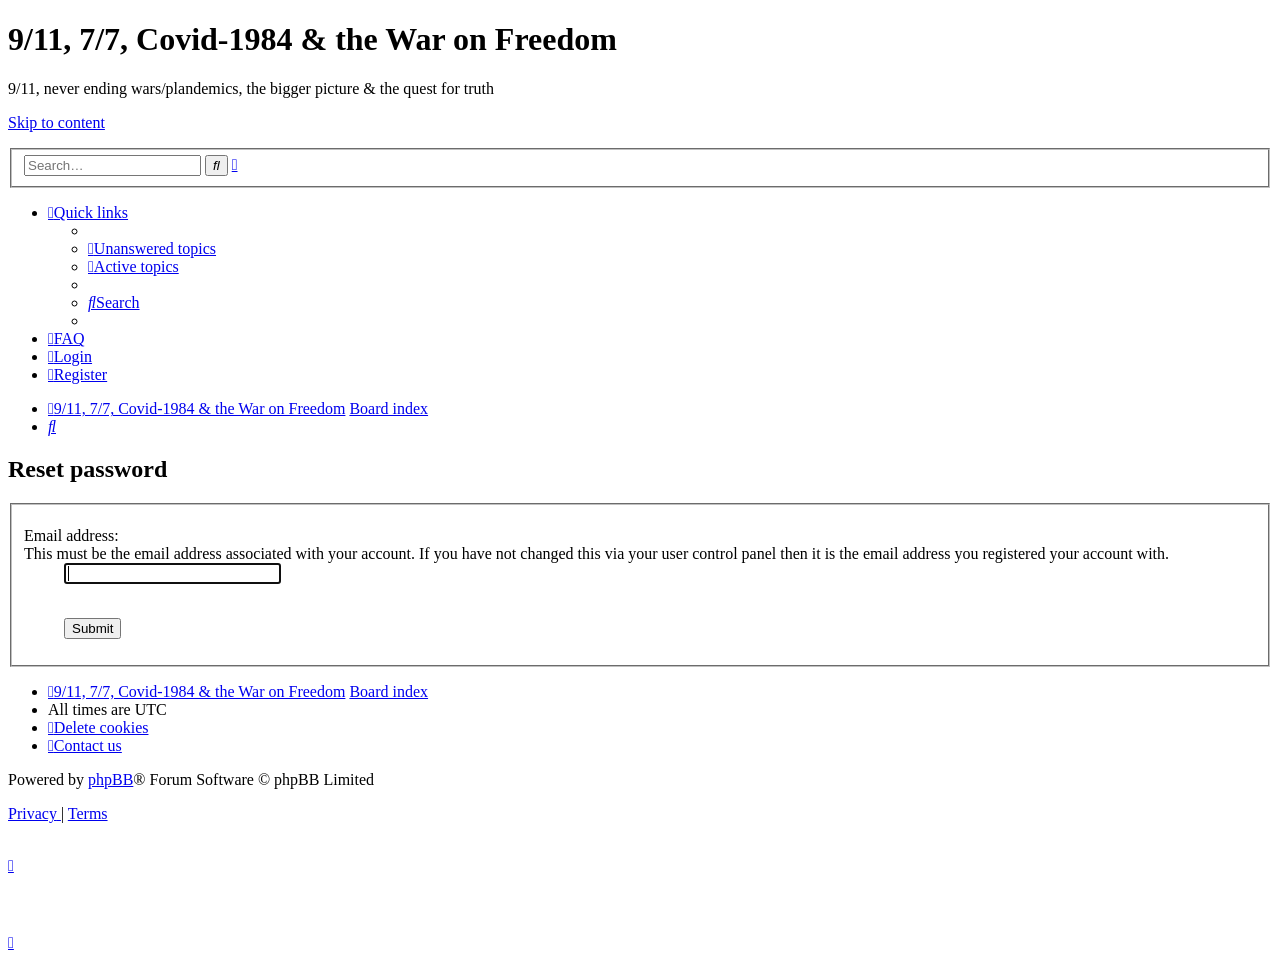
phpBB (110, 779)
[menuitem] (152, 248)
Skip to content (56, 122)
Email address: (71, 535)
